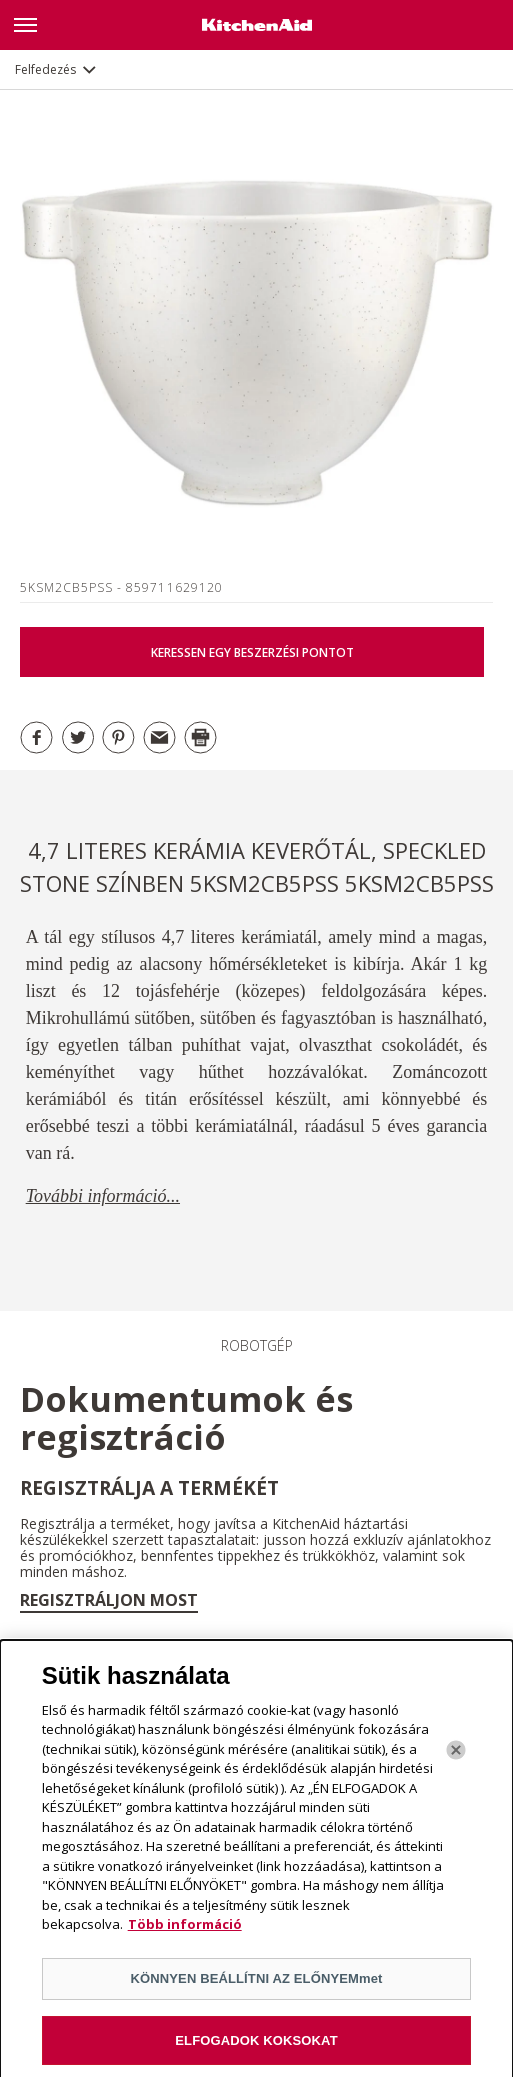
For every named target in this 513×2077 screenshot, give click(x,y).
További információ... (103, 1196)
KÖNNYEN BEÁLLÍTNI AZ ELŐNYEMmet (256, 1984)
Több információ (185, 1931)
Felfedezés (45, 69)
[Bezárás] (456, 1756)
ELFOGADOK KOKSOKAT (256, 2046)
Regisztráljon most (109, 1600)
